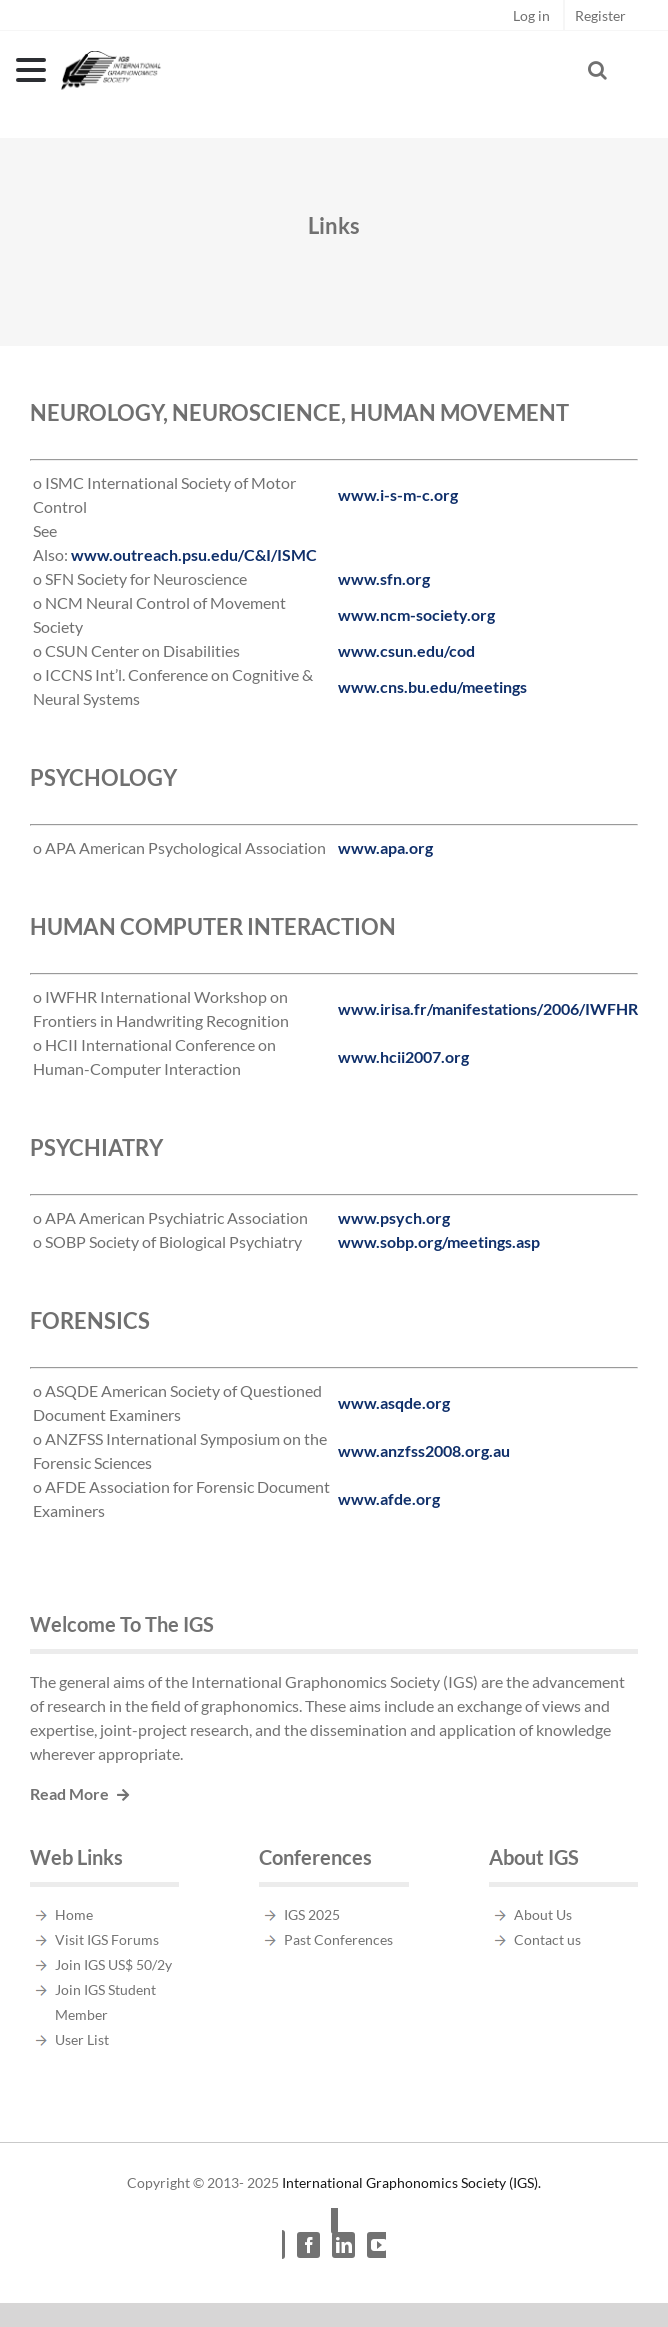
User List (82, 2039)
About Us (543, 1914)
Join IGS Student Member (105, 2002)
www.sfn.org (384, 578)
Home (74, 1914)
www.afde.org (389, 1498)
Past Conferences (338, 1939)
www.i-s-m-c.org (398, 494)
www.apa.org (385, 847)
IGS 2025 (312, 1914)
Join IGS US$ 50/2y (113, 1964)
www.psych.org (394, 1217)
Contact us (547, 1939)
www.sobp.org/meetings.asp (439, 1241)
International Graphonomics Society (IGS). (411, 2182)
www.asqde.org (394, 1402)
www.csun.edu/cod (406, 650)
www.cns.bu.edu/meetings (432, 686)
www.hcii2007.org (403, 1056)
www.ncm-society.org (416, 614)
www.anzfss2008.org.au (424, 1450)
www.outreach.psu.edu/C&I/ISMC (194, 554)
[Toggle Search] (597, 70)
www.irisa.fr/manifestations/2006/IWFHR (488, 1008)
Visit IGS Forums (107, 1939)
